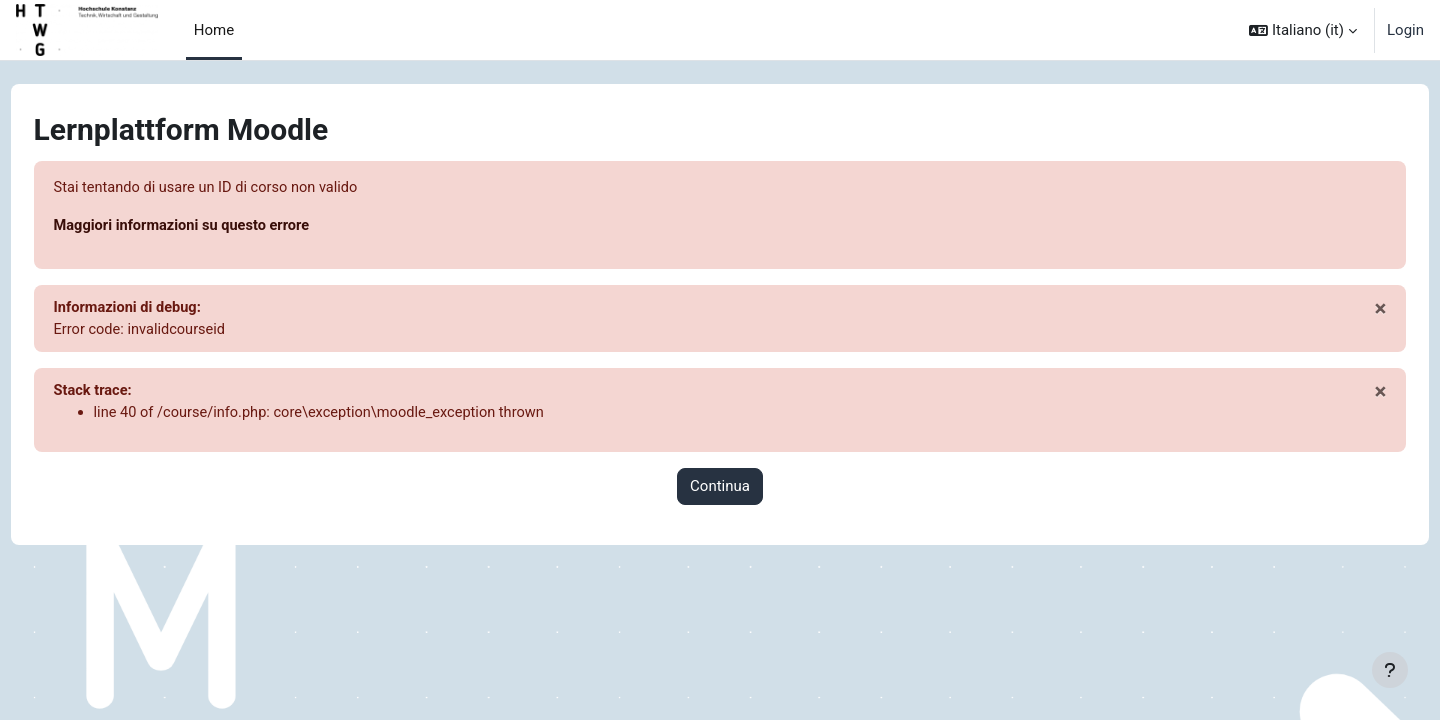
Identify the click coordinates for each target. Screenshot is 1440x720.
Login (1405, 30)
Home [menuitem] (214, 30)
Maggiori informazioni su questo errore (222, 227)
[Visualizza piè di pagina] (1390, 670)
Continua (720, 490)
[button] (1303, 30)
